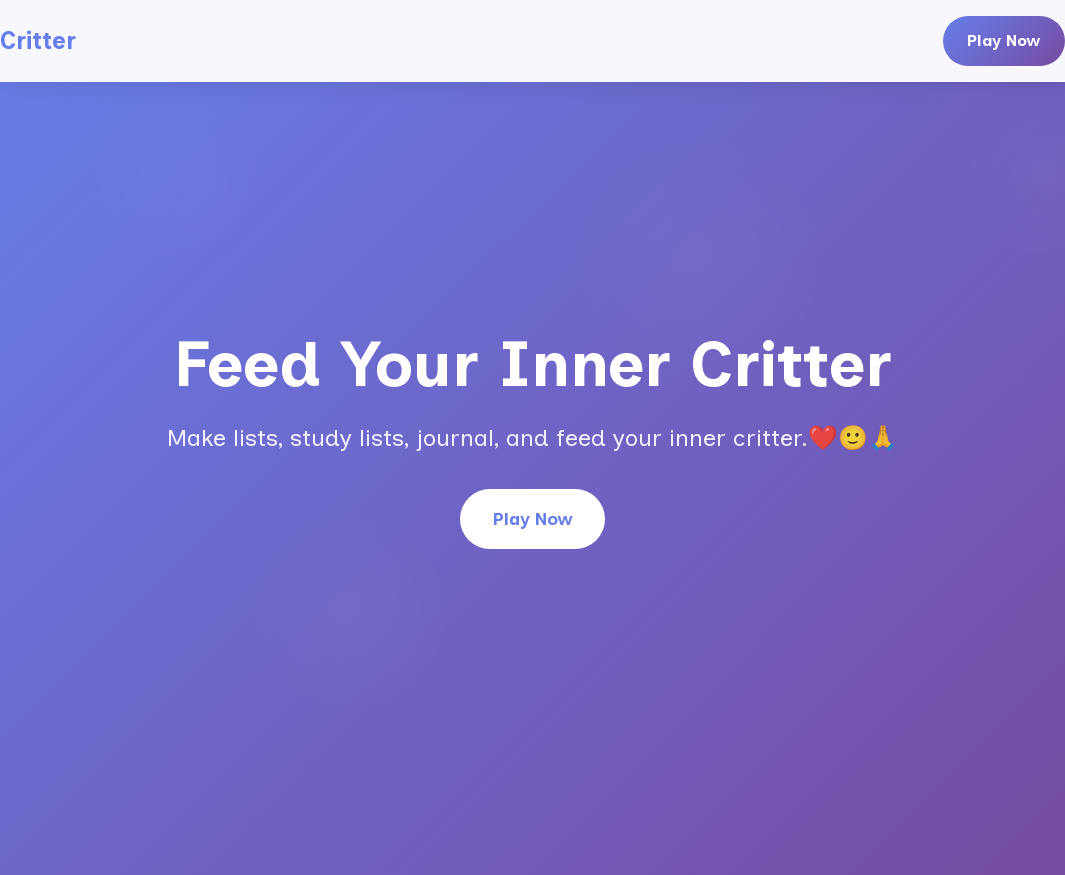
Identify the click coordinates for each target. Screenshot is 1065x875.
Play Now (1004, 40)
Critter (38, 40)
